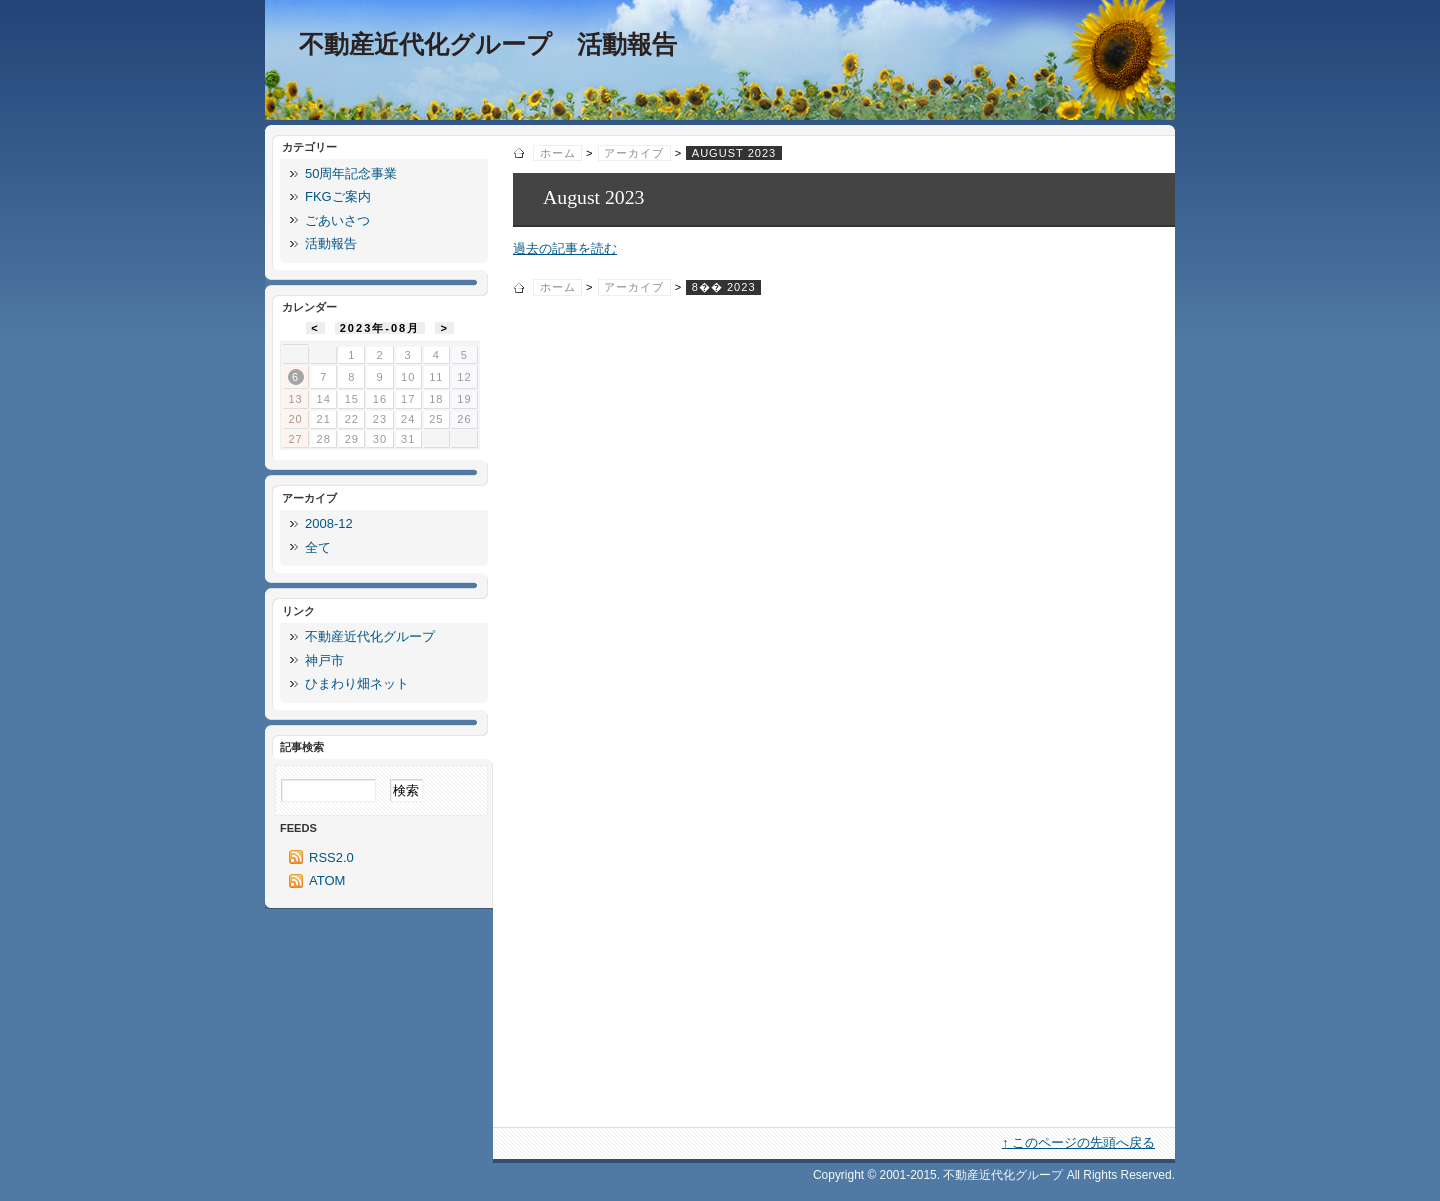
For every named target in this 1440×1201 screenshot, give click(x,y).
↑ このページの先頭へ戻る (1078, 1142)
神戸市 (324, 660)
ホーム (558, 153)
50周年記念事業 (351, 173)
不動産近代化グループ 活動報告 (488, 44)
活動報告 (331, 243)
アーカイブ (634, 153)
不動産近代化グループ (370, 636)
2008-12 (329, 523)
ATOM (327, 880)
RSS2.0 (331, 857)
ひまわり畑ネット (357, 683)
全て (318, 547)
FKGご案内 (338, 196)
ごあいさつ (337, 220)
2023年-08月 (380, 328)
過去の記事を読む (565, 248)
